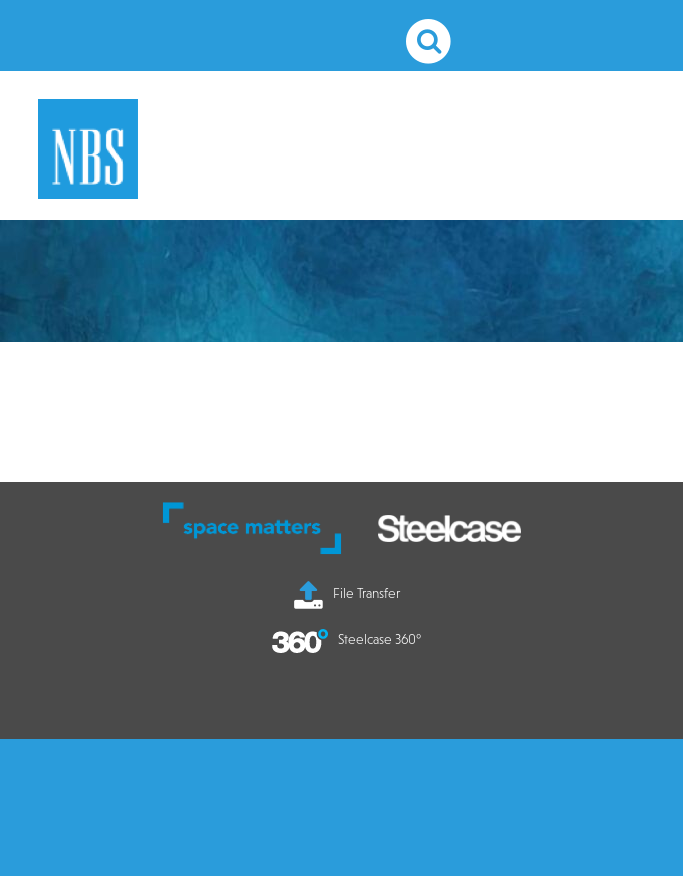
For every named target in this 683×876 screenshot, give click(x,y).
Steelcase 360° (346, 639)
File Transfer (347, 593)
